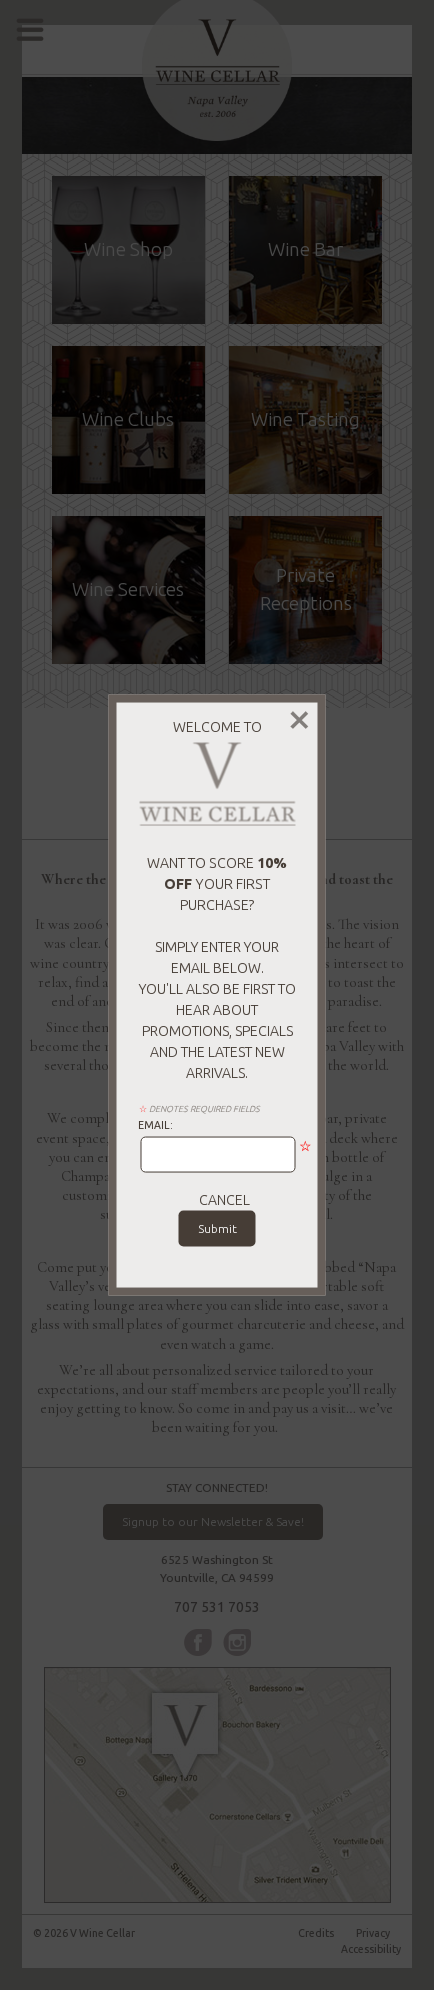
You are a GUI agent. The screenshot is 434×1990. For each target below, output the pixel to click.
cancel (224, 1199)
